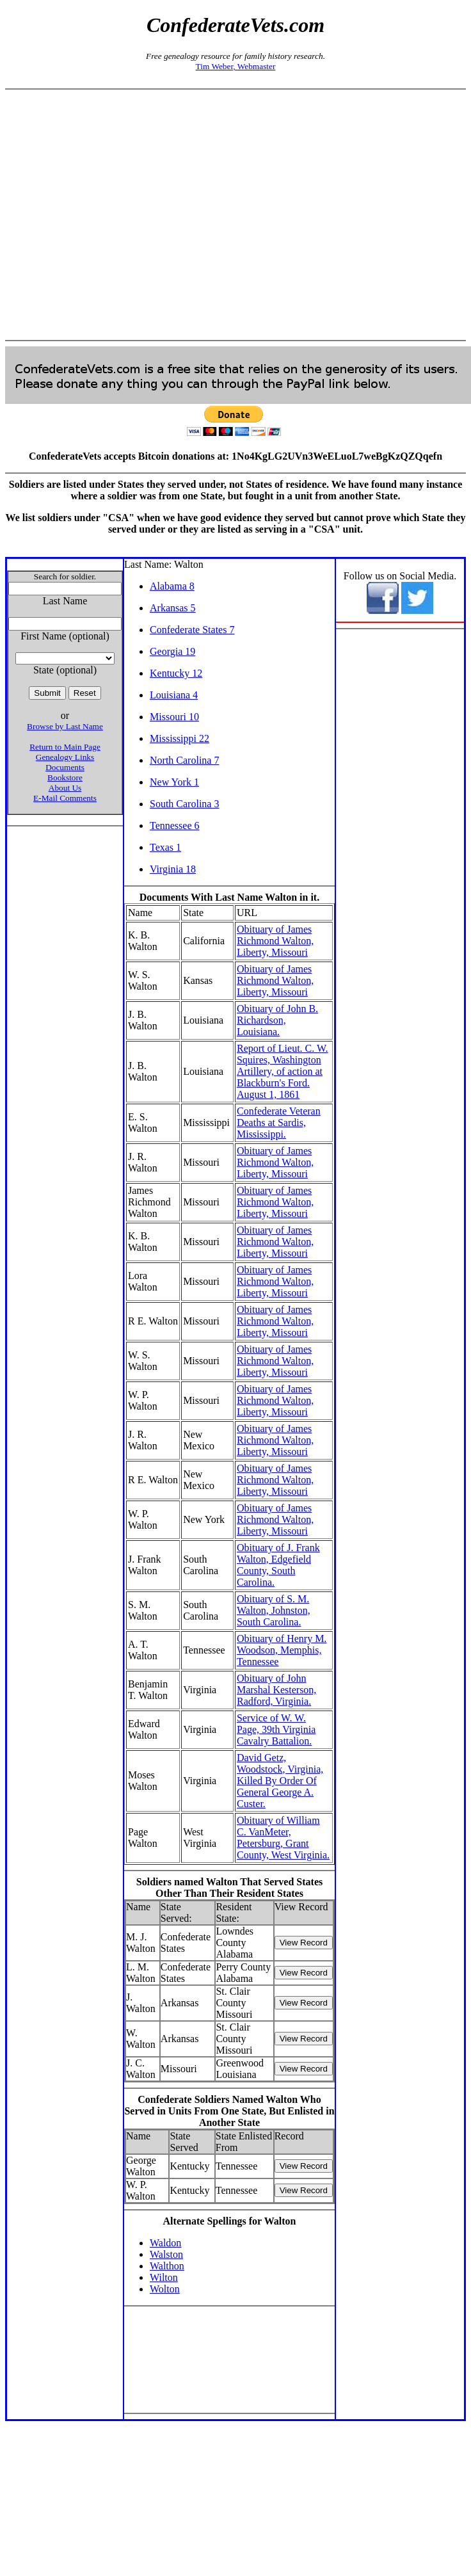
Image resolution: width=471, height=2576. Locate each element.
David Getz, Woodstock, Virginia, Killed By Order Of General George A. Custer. (280, 1780)
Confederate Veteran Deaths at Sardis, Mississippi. (279, 1122)
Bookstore (65, 777)
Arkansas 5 (173, 607)
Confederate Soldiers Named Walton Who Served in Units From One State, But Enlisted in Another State (229, 2111)
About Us (65, 788)
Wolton (165, 2288)
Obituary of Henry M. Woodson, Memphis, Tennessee (281, 1650)
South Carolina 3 (184, 803)
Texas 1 (165, 847)
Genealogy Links (65, 757)
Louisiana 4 (174, 694)
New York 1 (174, 782)
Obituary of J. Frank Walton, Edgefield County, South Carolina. (278, 1565)
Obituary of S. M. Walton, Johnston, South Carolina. (273, 1610)
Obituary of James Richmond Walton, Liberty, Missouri (275, 941)
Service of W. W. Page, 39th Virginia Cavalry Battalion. (276, 1729)
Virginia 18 (173, 869)
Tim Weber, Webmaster (236, 66)
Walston (166, 2254)
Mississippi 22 (179, 738)
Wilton (164, 2277)
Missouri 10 (174, 716)
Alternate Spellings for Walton (229, 2221)
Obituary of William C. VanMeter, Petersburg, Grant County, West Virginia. (283, 1837)
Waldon (165, 2242)
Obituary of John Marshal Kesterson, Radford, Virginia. (276, 1690)
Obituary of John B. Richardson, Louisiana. (277, 1020)
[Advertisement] (233, 215)
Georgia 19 (172, 651)
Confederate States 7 (192, 629)
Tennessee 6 (175, 825)
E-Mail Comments (65, 798)
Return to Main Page (64, 747)
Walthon (167, 2265)
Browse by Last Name (65, 726)
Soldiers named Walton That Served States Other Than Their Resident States (229, 1887)
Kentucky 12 (176, 673)
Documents (64, 767)
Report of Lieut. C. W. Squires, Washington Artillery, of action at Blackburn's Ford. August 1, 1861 (282, 1071)
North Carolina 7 (184, 760)
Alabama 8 (172, 586)
